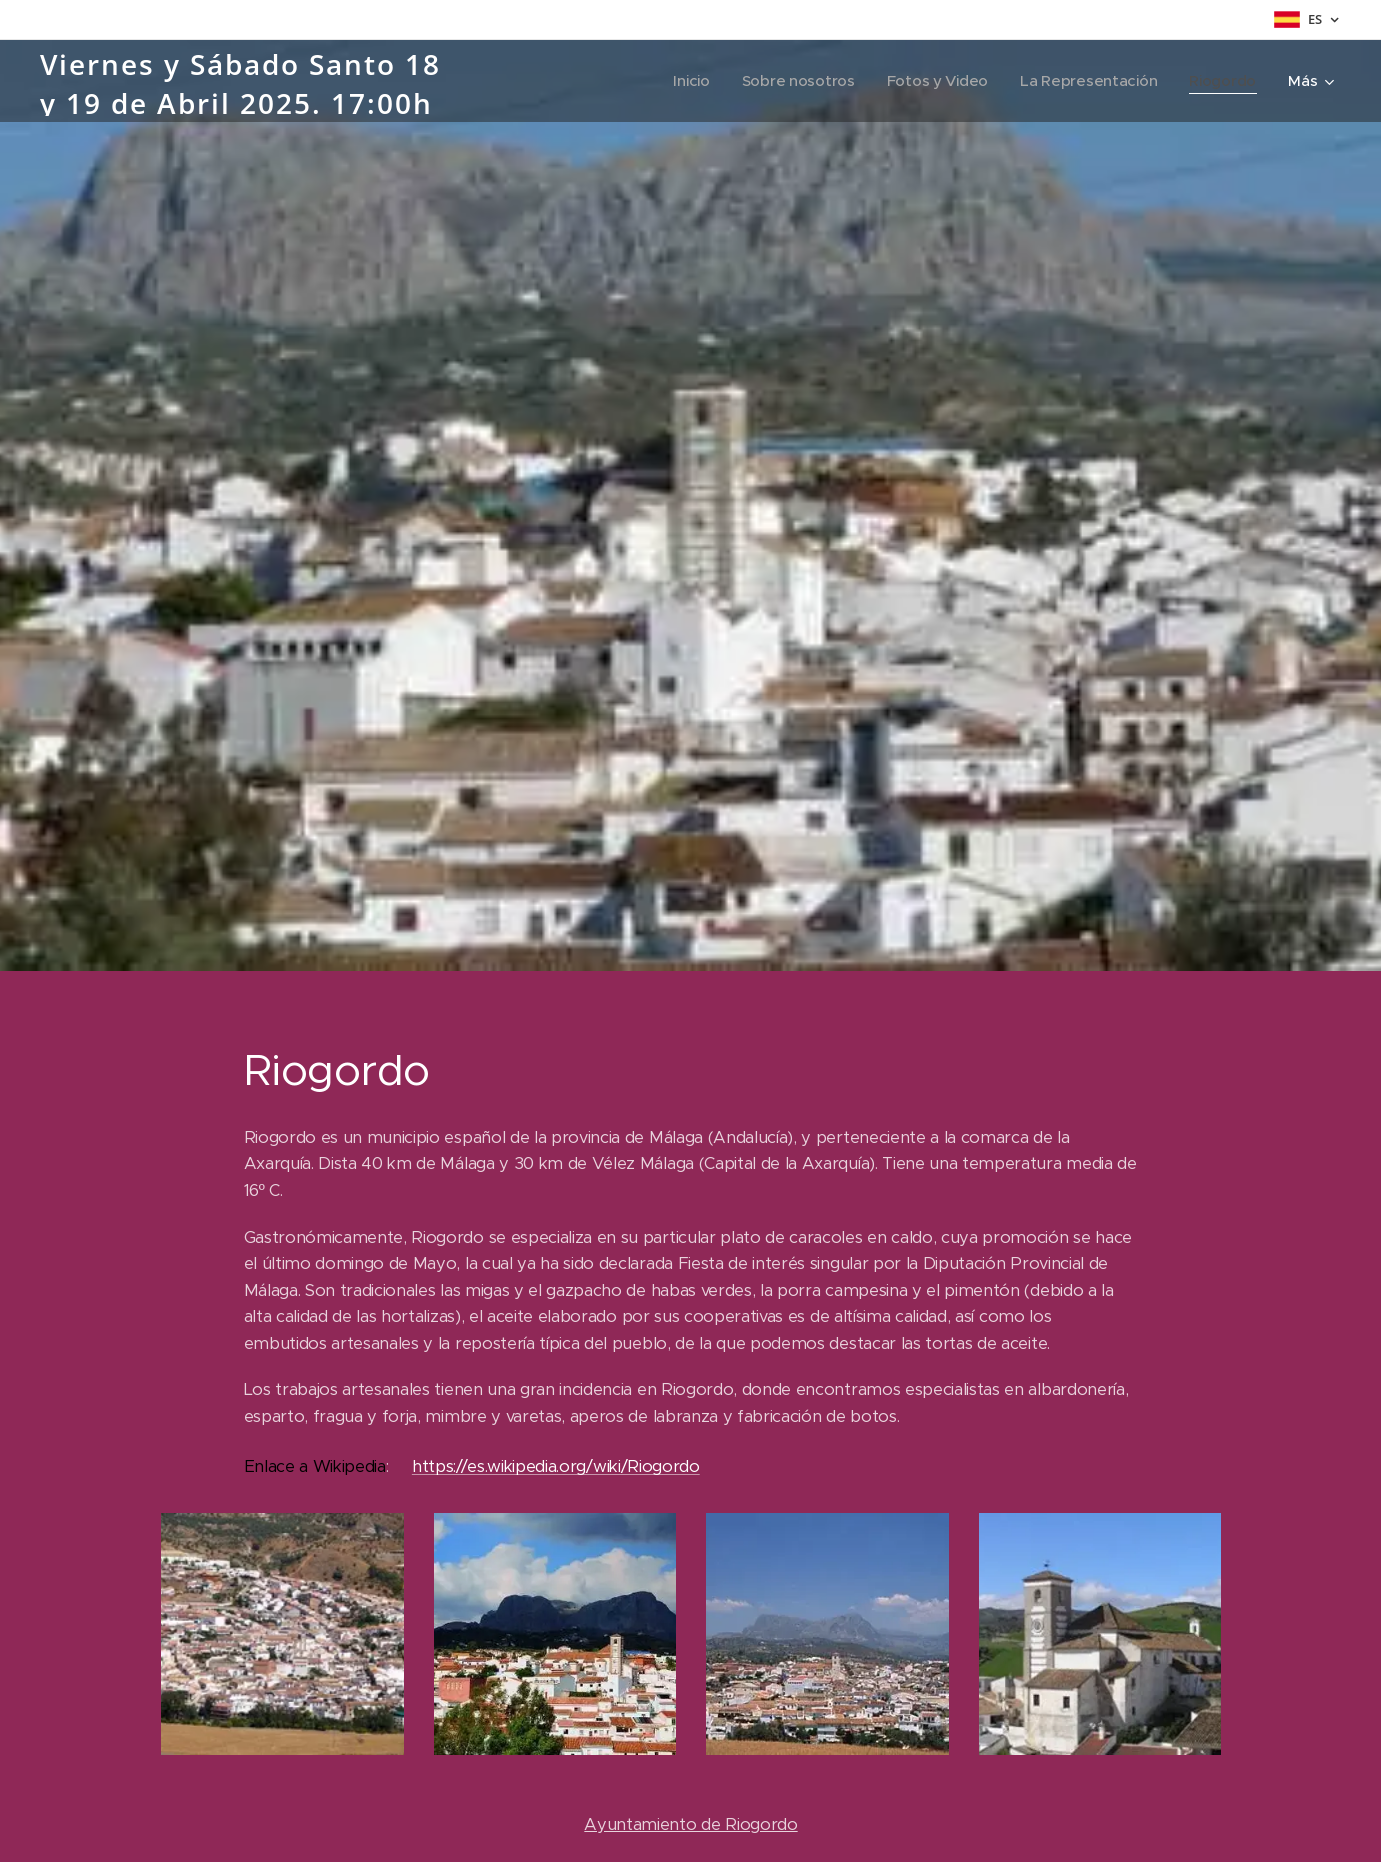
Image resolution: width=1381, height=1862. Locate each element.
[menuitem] (681, 81)
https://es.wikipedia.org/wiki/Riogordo (555, 1466)
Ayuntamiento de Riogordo (690, 1824)
